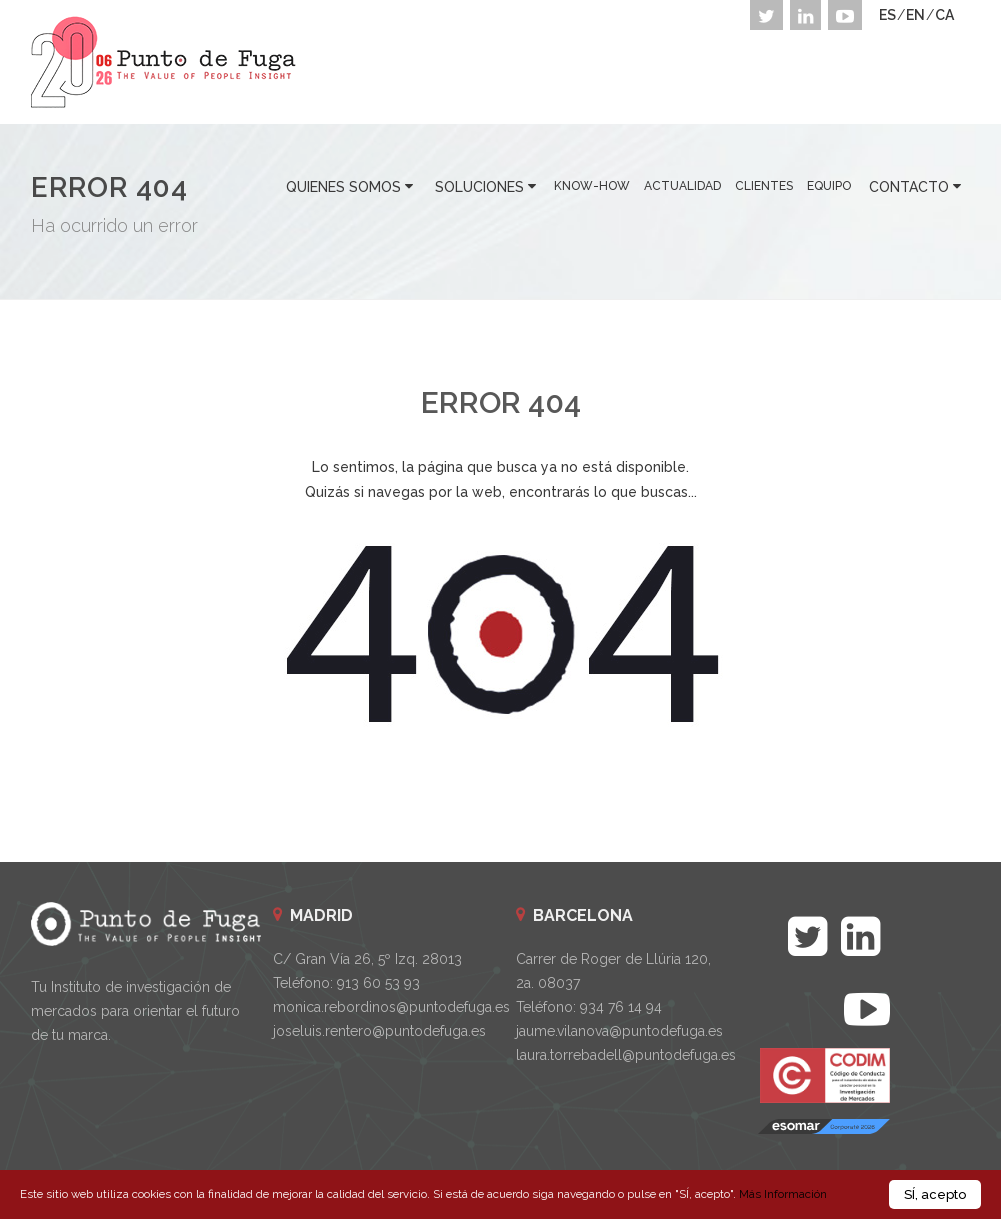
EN (915, 15)
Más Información (783, 1197)
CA (944, 15)
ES (887, 15)
